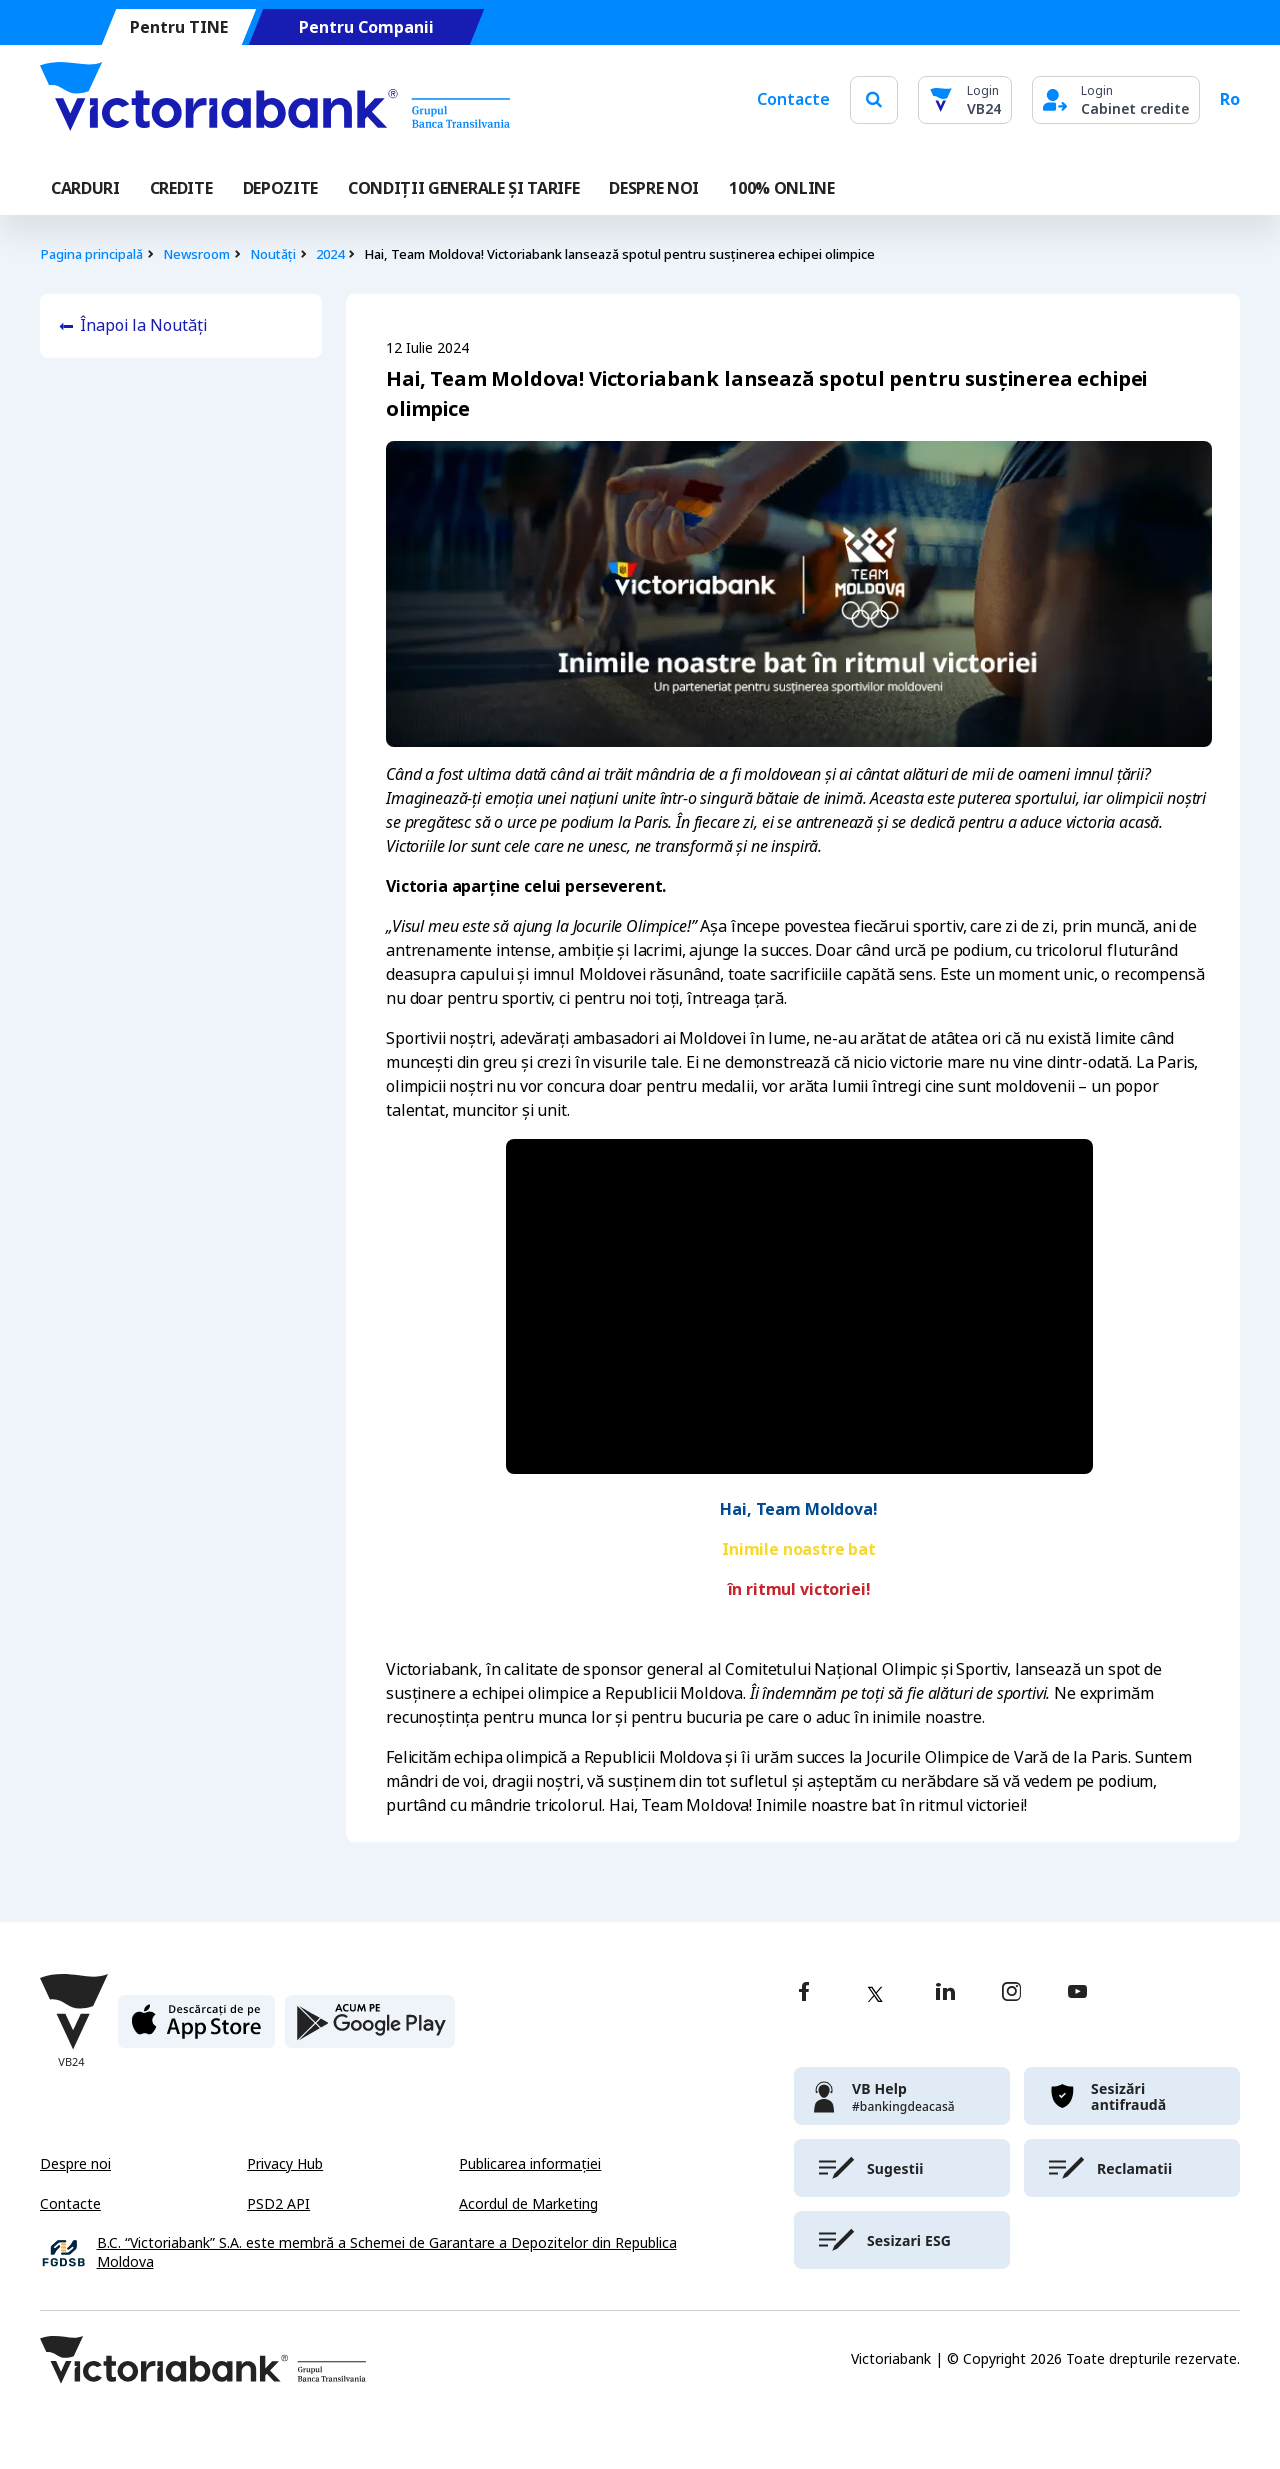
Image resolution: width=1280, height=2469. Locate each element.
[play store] (370, 2029)
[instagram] (1011, 1993)
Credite (181, 188)
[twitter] (875, 1994)
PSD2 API (278, 2204)
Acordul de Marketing (528, 2204)
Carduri (85, 188)
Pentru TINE (179, 27)
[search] (874, 99)
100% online (781, 188)
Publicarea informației (530, 2164)
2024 (330, 254)
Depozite (280, 188)
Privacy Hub (285, 2164)
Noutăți (273, 254)
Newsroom (196, 254)
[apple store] (196, 2029)
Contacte (793, 99)
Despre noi (75, 2164)
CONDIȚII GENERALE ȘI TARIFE (463, 188)
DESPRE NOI (654, 188)
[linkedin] (945, 1993)
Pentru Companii (366, 27)
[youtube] (1077, 1993)
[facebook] (804, 1993)
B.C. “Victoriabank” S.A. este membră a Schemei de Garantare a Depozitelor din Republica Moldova (387, 2253)
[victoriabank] (902, 2096)
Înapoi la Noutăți (143, 325)
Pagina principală (91, 254)
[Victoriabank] (275, 100)
